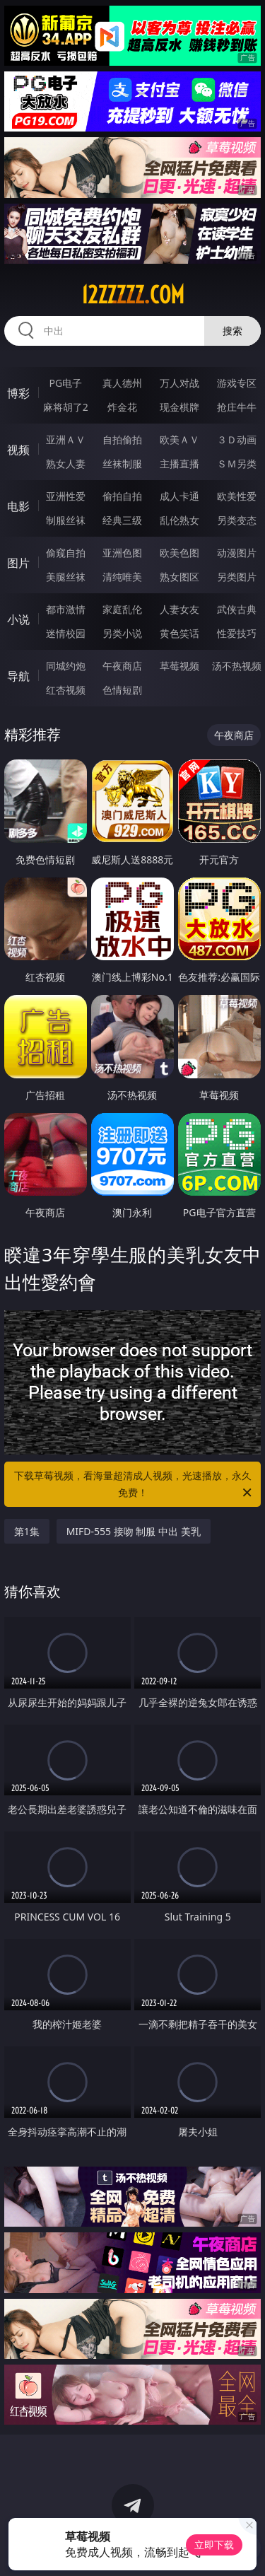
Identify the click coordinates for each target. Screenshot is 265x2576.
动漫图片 (237, 552)
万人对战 (179, 383)
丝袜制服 (122, 463)
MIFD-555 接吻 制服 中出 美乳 (133, 1531)
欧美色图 (179, 552)
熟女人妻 (66, 463)
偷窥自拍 (66, 552)
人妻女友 (179, 609)
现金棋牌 (179, 407)
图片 (18, 563)
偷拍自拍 (122, 496)
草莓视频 (179, 665)
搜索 (232, 330)
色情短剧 (122, 690)
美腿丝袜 (66, 576)
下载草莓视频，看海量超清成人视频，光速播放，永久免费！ (134, 1485)
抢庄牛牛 (237, 407)
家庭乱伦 (122, 609)
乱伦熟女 (179, 520)
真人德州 (122, 383)
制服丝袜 (66, 520)
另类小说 (122, 633)
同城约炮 (66, 665)
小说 (18, 619)
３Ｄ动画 (237, 439)
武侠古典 (237, 609)
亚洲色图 (122, 552)
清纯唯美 (122, 576)
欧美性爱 (237, 496)
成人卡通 (179, 496)
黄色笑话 (179, 633)
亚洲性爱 (66, 496)
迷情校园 (66, 633)
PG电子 (65, 383)
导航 (18, 676)
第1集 (27, 1531)
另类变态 (237, 520)
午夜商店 (122, 665)
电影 (18, 506)
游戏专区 (237, 383)
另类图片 (237, 576)
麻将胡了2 (65, 407)
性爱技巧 (237, 633)
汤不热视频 (236, 665)
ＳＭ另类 (237, 463)
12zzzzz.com (132, 295)
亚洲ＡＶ (66, 439)
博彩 (18, 393)
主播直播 (179, 463)
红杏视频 (66, 690)
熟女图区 (179, 576)
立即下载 (214, 2544)
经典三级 (122, 520)
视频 (18, 449)
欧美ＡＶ (179, 439)
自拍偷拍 (122, 439)
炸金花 (122, 407)
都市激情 (66, 609)
